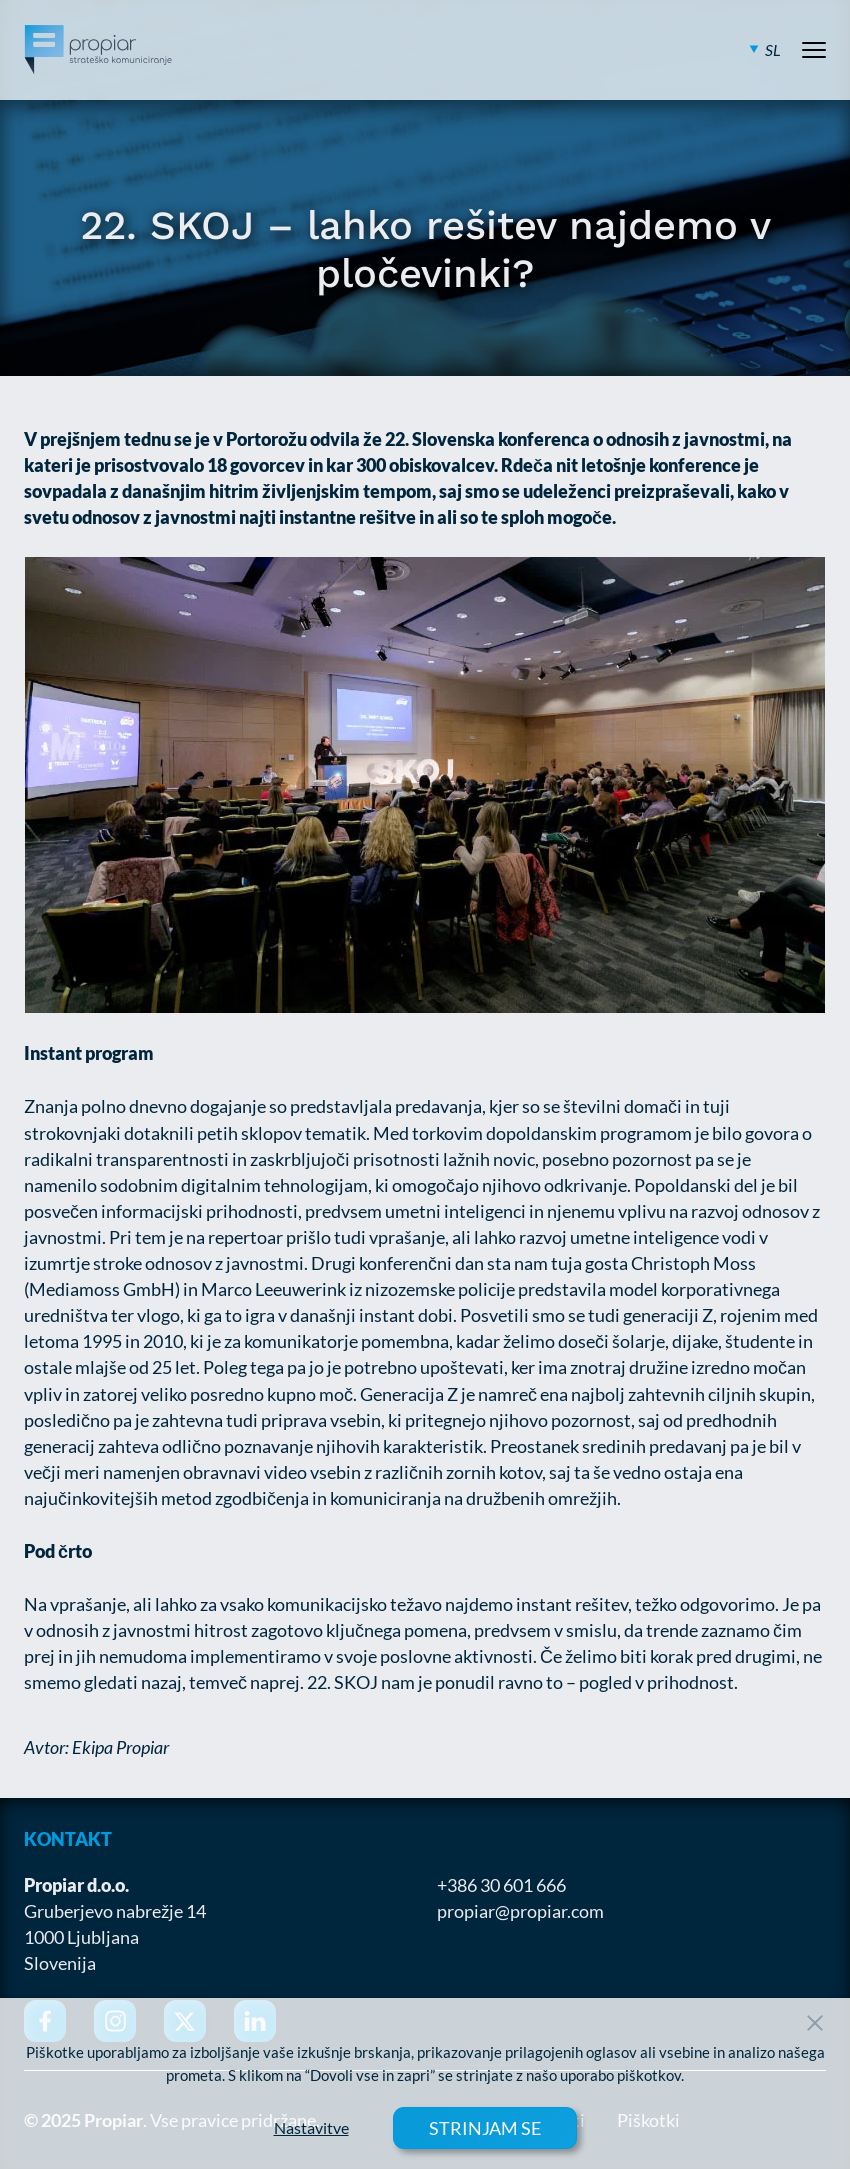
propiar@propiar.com (520, 1911)
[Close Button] (815, 2023)
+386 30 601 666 (501, 1885)
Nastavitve (311, 2128)
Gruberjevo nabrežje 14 (115, 1911)
